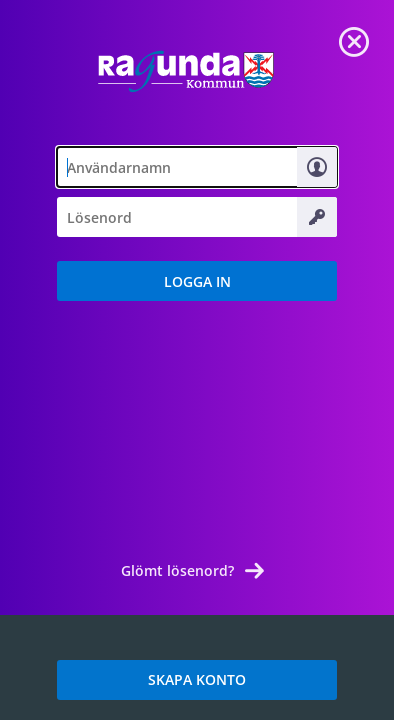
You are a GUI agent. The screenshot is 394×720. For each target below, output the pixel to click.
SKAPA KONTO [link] (197, 679)
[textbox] (197, 167)
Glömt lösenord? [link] (177, 570)
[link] (354, 40)
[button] (197, 281)
